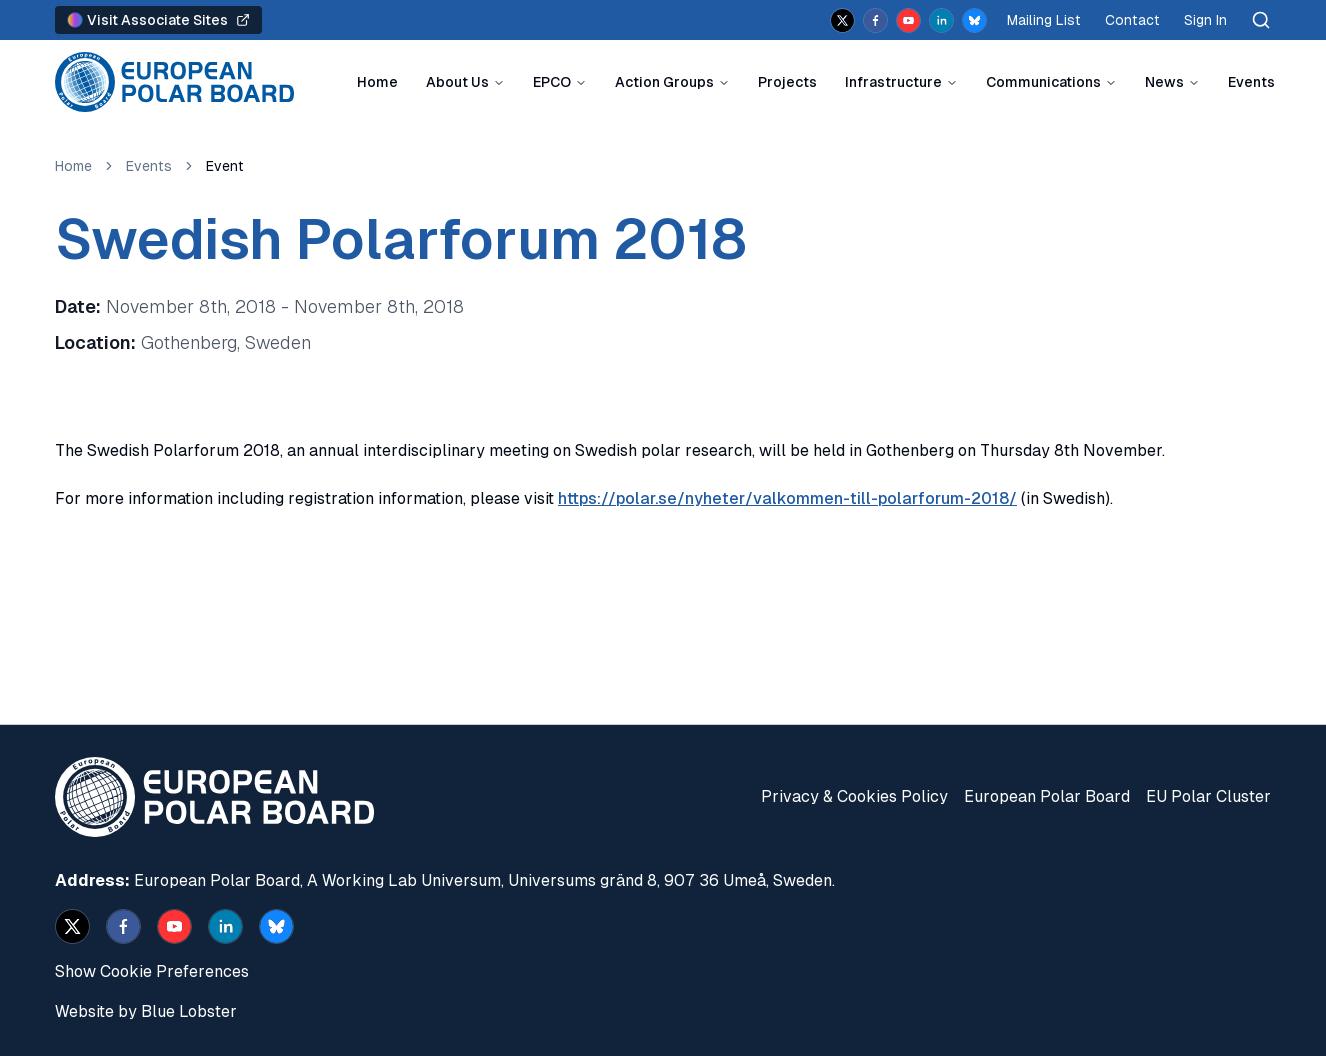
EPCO (552, 82)
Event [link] (225, 166)
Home (377, 82)
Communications (1043, 82)
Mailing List (1044, 20)
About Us (457, 82)
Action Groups (664, 82)
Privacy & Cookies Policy (854, 796)
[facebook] (875, 20)
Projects (787, 82)
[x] (842, 20)
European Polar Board (1047, 796)
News (1164, 82)
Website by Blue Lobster (146, 1011)
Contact (1132, 20)
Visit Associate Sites (158, 20)
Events (1251, 82)
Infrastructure (893, 82)
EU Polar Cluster (1208, 796)
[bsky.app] (974, 20)
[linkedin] (941, 20)
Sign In (1205, 20)
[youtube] (908, 20)
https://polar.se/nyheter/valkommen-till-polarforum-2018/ (787, 498)
